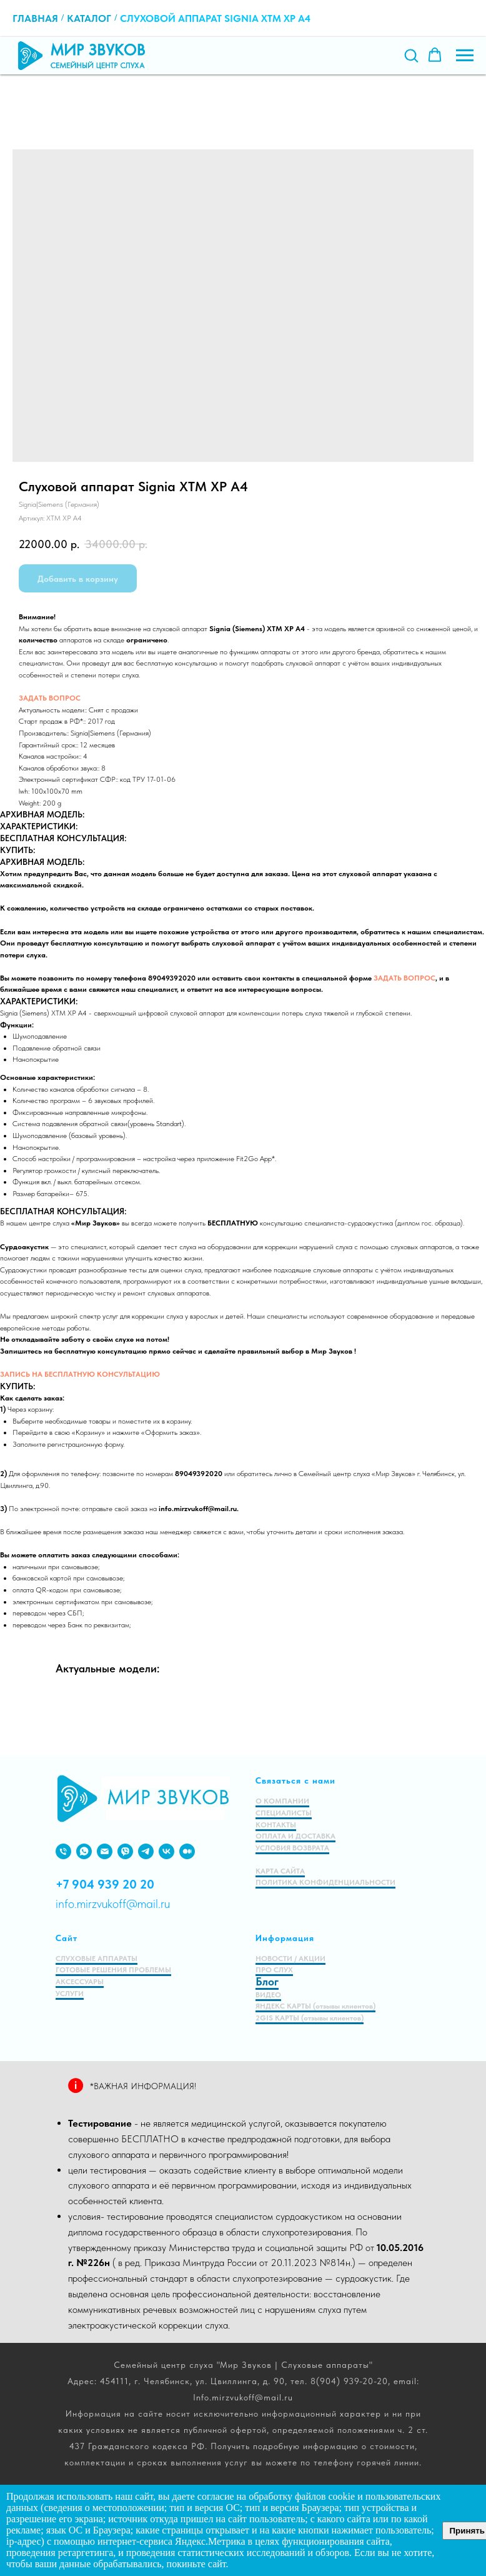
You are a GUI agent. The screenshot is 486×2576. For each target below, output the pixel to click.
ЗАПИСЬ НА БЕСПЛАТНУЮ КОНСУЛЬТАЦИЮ (80, 1374)
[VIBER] (146, 1851)
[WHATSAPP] (84, 1851)
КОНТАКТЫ (275, 1824)
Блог (267, 1981)
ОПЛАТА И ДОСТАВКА (295, 1836)
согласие (215, 2496)
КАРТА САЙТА (280, 1871)
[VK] (166, 1851)
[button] (411, 54)
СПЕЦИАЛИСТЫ (283, 1813)
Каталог (89, 18)
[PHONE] (63, 1851)
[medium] (187, 1851)
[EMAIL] (104, 1851)
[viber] (125, 1851)
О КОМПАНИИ (282, 1801)
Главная (35, 18)
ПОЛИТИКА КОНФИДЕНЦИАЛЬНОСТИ (325, 1882)
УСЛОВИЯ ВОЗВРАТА (292, 1848)
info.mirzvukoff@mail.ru (113, 1903)
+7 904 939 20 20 (105, 1884)
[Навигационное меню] (465, 55)
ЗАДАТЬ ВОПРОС (50, 698)
